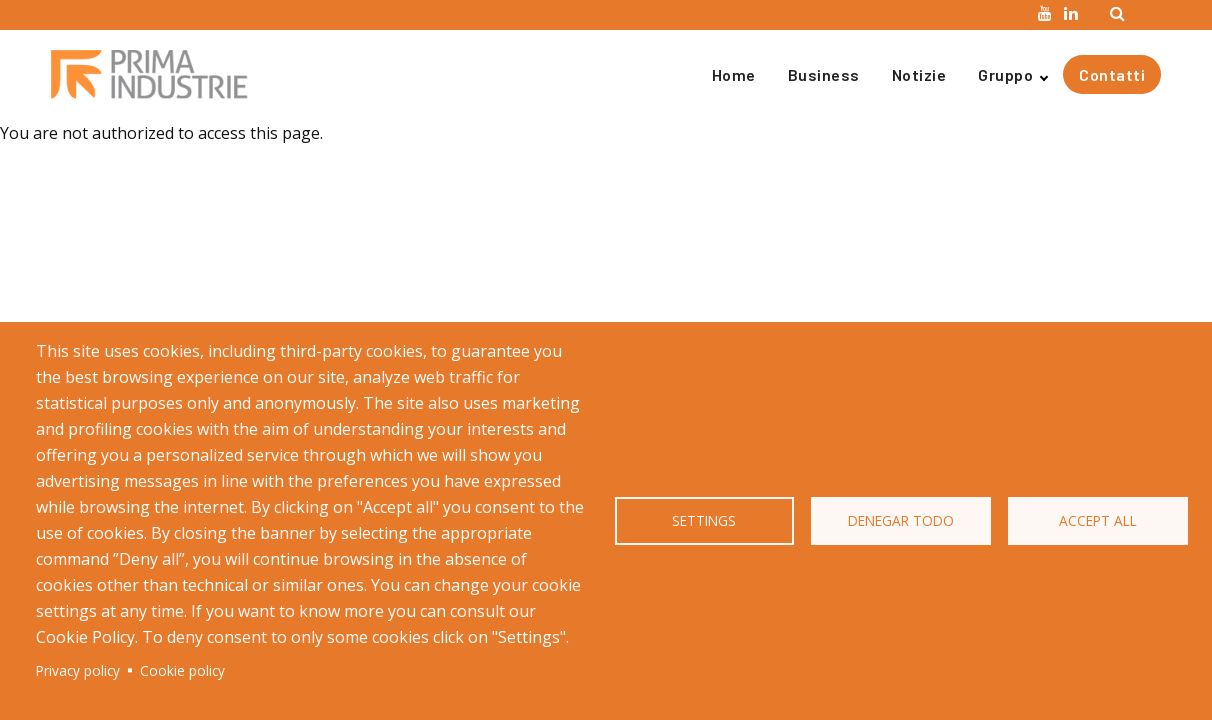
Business (824, 74)
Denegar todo (901, 520)
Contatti (1112, 74)
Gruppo (1005, 74)
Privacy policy (78, 670)
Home (734, 74)
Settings (704, 520)
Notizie (919, 74)
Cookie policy (182, 670)
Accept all (1098, 520)
